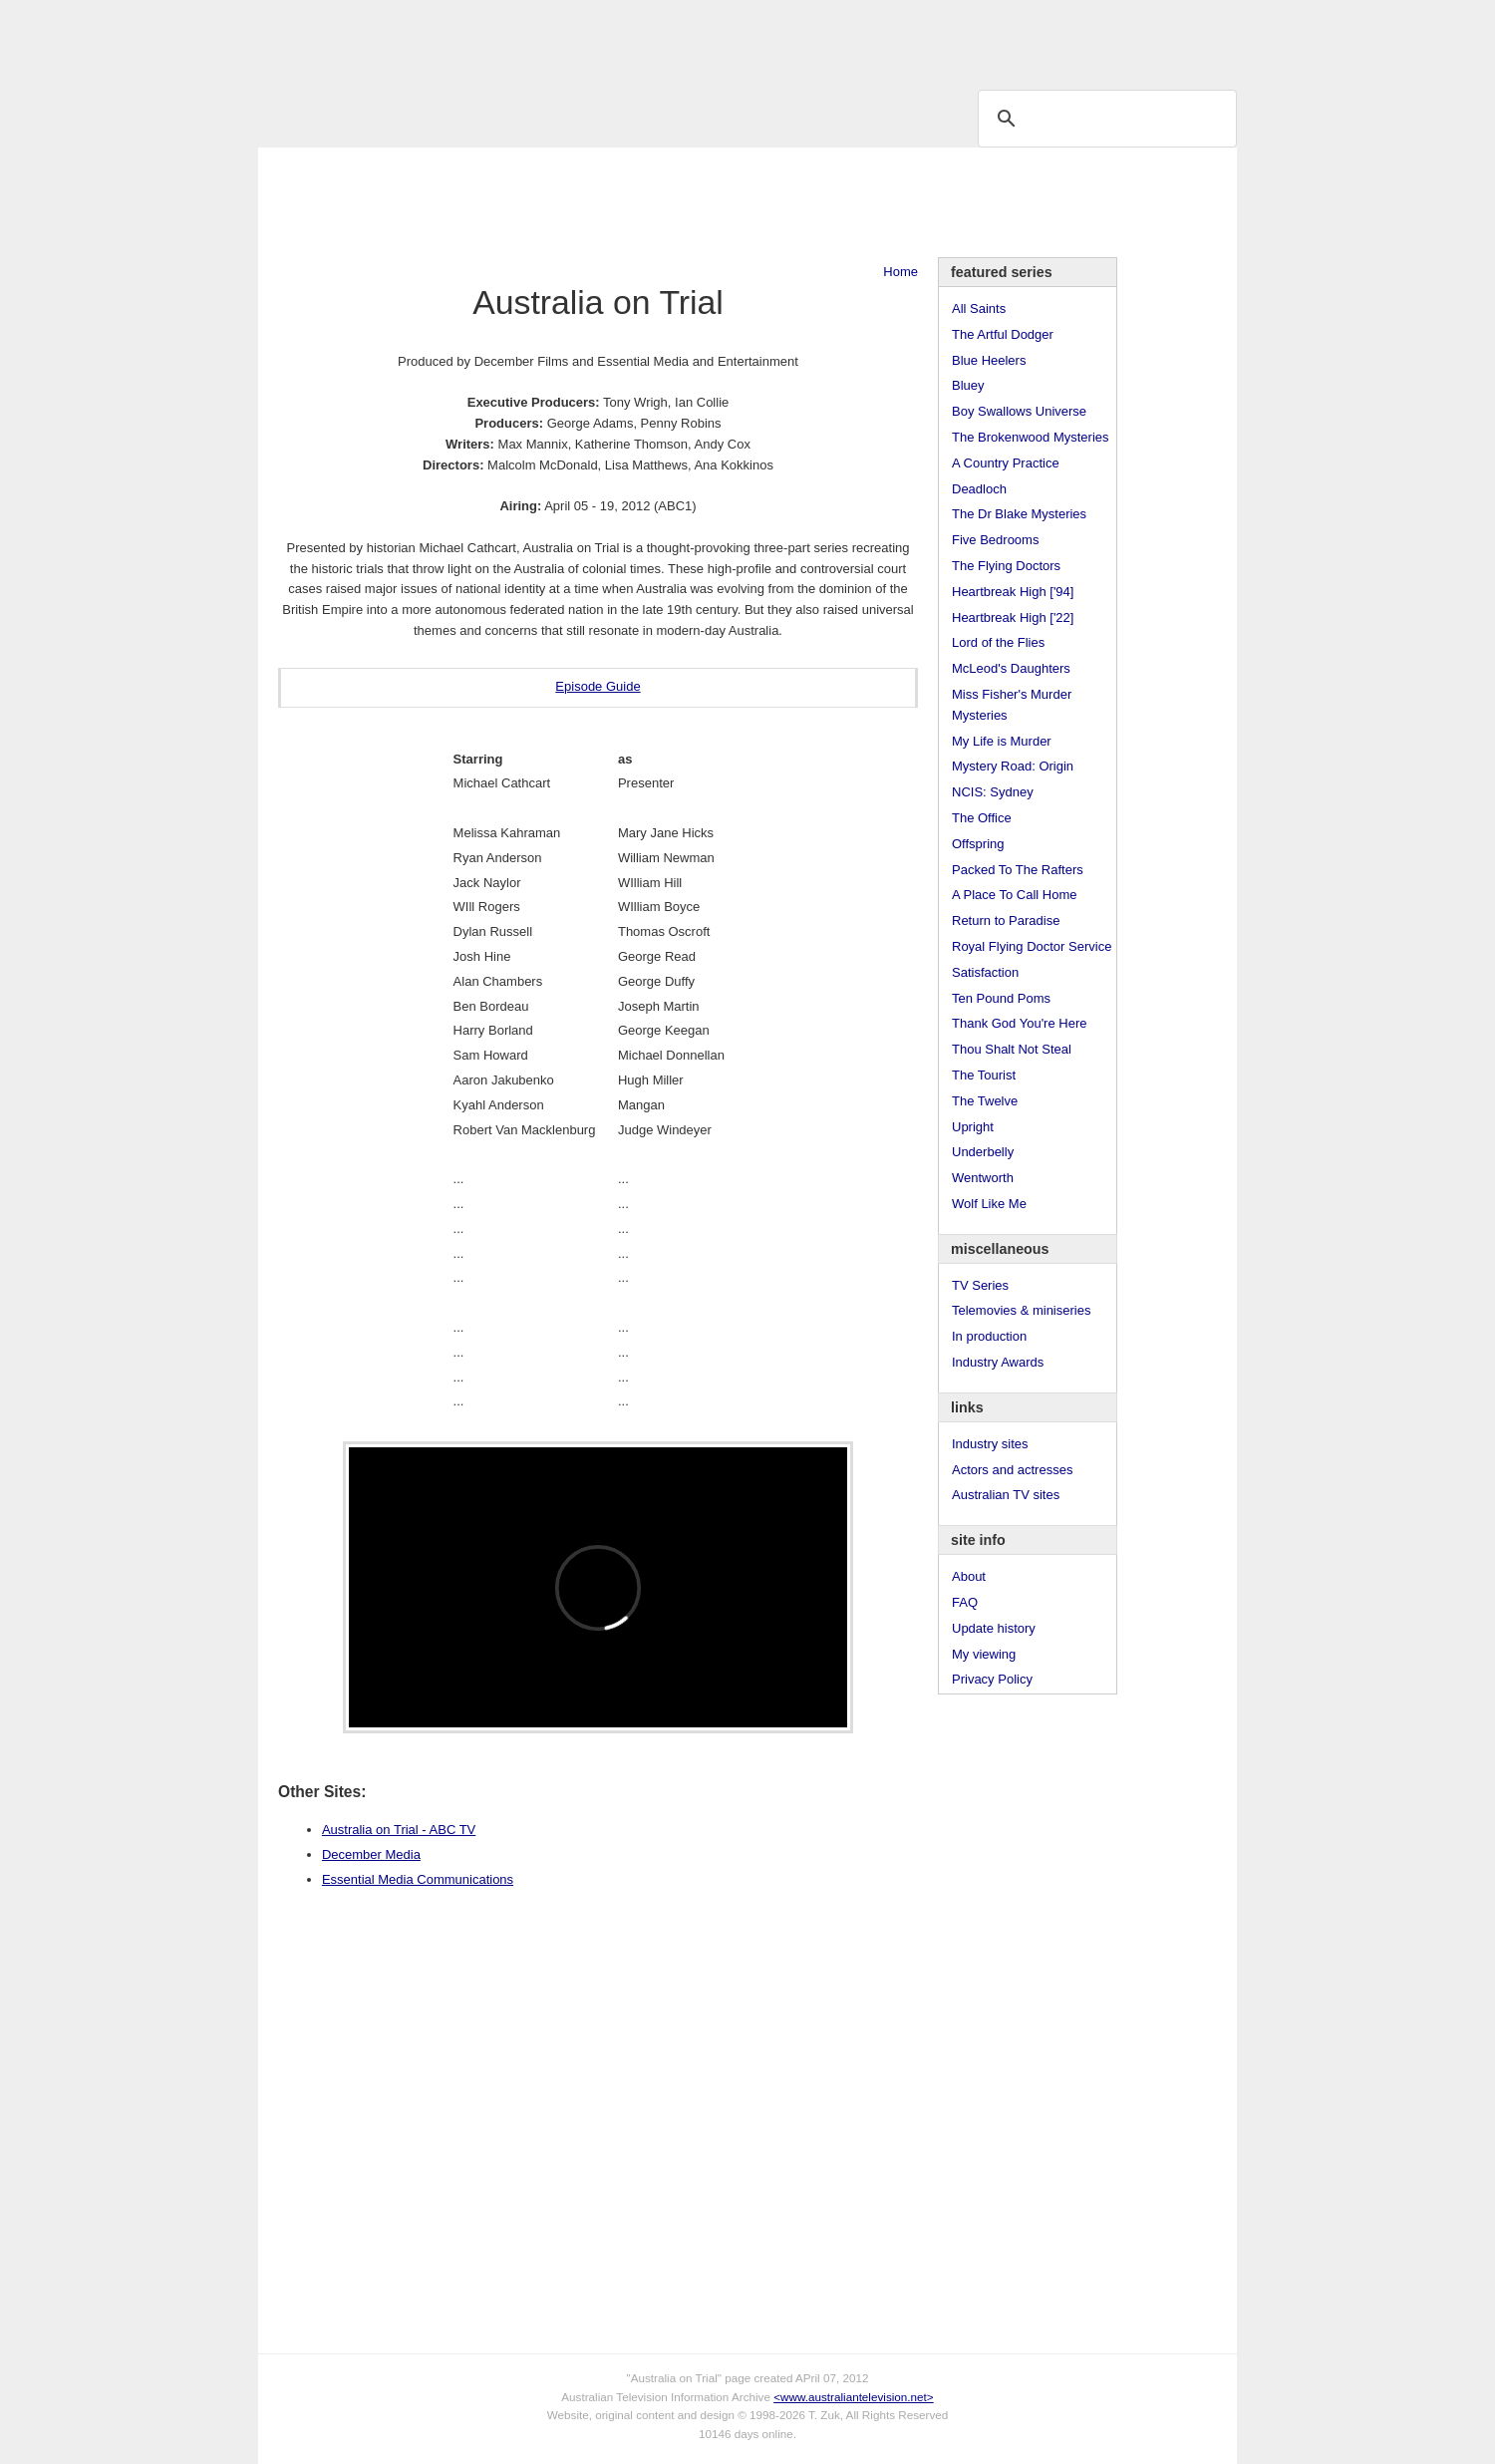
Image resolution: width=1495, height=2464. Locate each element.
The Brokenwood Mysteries (1030, 437)
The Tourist (984, 1075)
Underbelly (983, 1151)
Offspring (978, 843)
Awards (512, 118)
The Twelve (985, 1100)
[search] (1104, 118)
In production (989, 1336)
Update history (994, 1628)
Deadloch (979, 488)
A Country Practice (1005, 463)
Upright (973, 1126)
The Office (982, 817)
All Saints (979, 308)
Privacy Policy (992, 1679)
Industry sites (990, 1443)
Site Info (636, 118)
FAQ (965, 1602)
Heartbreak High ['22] (1012, 617)
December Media (371, 1854)
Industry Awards (998, 1362)
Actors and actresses (1012, 1469)
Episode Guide (597, 686)
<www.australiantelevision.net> (853, 2396)
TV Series (439, 118)
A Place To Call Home (1014, 894)
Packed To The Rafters (1017, 869)
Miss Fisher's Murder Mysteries (1011, 705)
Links (573, 118)
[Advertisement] (747, 202)
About (969, 1576)
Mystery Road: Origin (1012, 766)
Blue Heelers (989, 360)
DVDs (768, 118)
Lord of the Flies (998, 642)
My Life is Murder (1001, 741)
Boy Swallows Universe (1019, 411)
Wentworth (983, 1177)
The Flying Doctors (1006, 565)
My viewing (984, 1654)
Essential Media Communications (417, 1879)
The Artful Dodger (1002, 334)
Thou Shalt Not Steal (1011, 1049)
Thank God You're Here (1019, 1023)
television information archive (747, 45)
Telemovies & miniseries (1021, 1310)
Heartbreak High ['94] (1012, 591)
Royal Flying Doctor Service (1031, 946)
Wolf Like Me (989, 1203)
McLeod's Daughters (1011, 668)
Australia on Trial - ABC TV (398, 1829)
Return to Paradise (1005, 920)
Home (900, 271)
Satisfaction (985, 972)
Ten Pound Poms (1001, 998)
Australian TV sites (1005, 1494)
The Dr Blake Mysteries (1019, 513)
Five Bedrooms (995, 539)
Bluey (968, 385)
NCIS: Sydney (993, 791)
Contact (705, 118)
